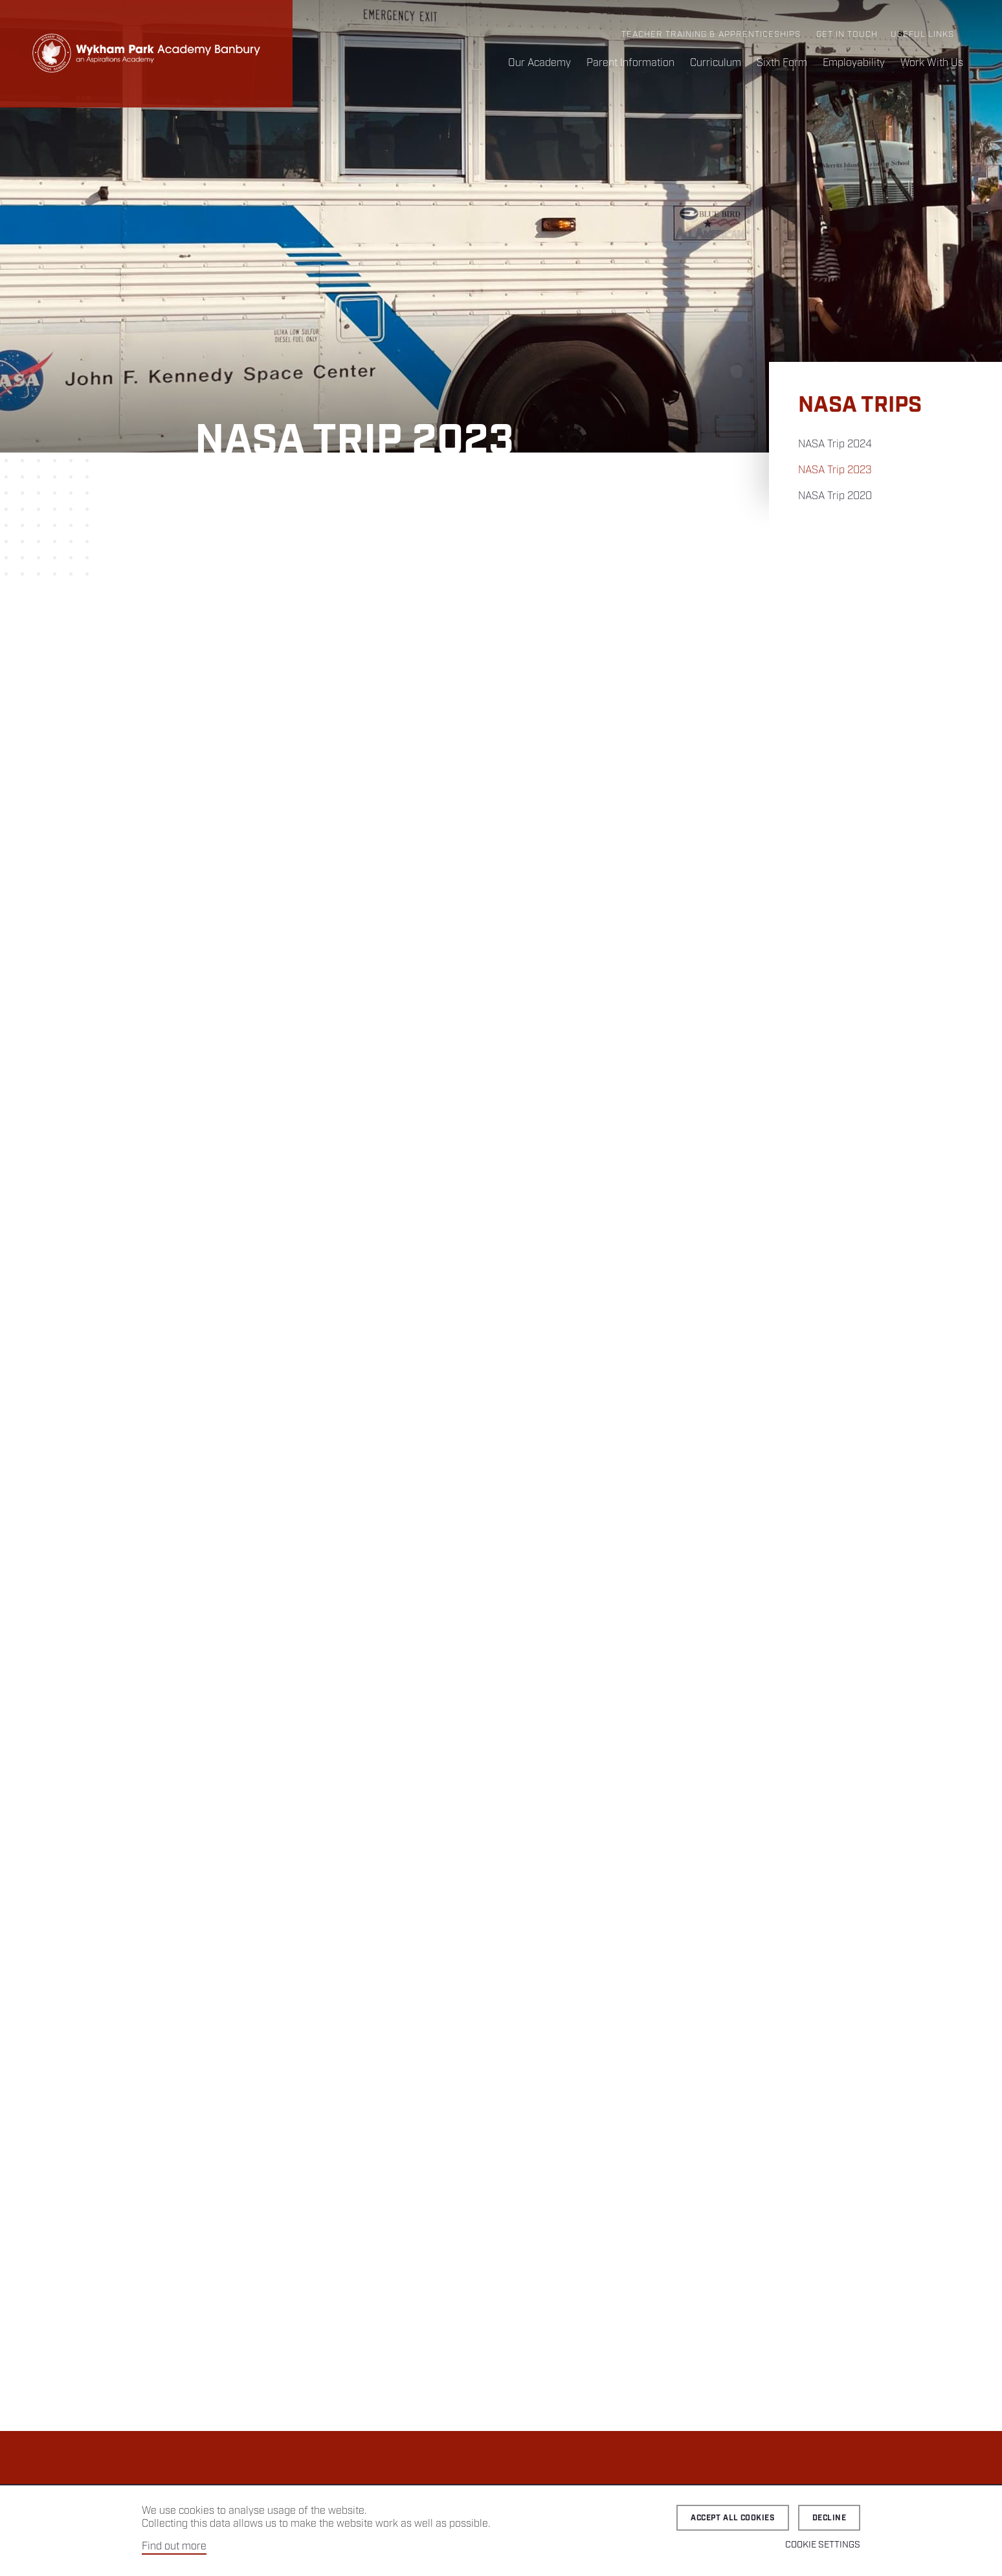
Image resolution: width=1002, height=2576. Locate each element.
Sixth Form (782, 63)
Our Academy (539, 63)
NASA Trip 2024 (835, 444)
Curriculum (715, 63)
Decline (829, 2518)
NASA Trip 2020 (835, 496)
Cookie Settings (822, 2544)
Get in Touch (847, 34)
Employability (854, 63)
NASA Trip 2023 (835, 470)
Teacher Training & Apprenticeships (711, 34)
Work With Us (931, 63)
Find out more (174, 2546)
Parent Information (630, 63)
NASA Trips (860, 405)
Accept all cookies (733, 2518)
